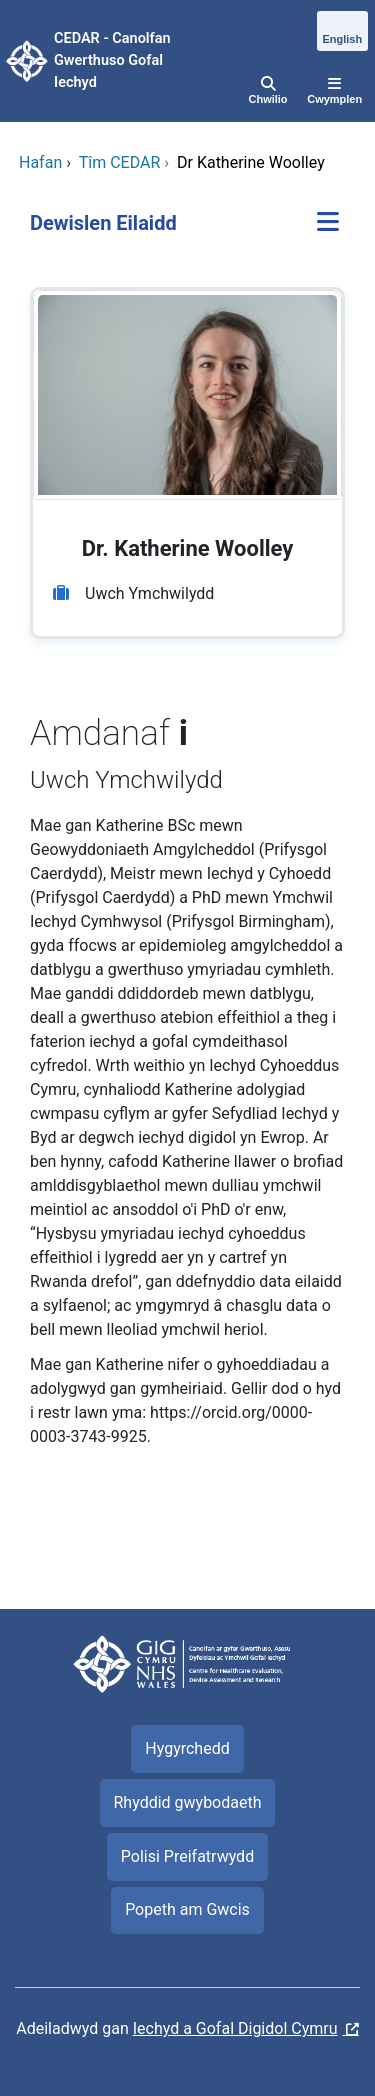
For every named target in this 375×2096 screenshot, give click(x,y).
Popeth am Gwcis (187, 1909)
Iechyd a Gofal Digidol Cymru (235, 2028)
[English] (342, 32)
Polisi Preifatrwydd (187, 1856)
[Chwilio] (268, 92)
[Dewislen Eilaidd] (328, 223)
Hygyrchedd (187, 1748)
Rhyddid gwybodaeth (187, 1802)
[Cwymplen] (334, 92)
